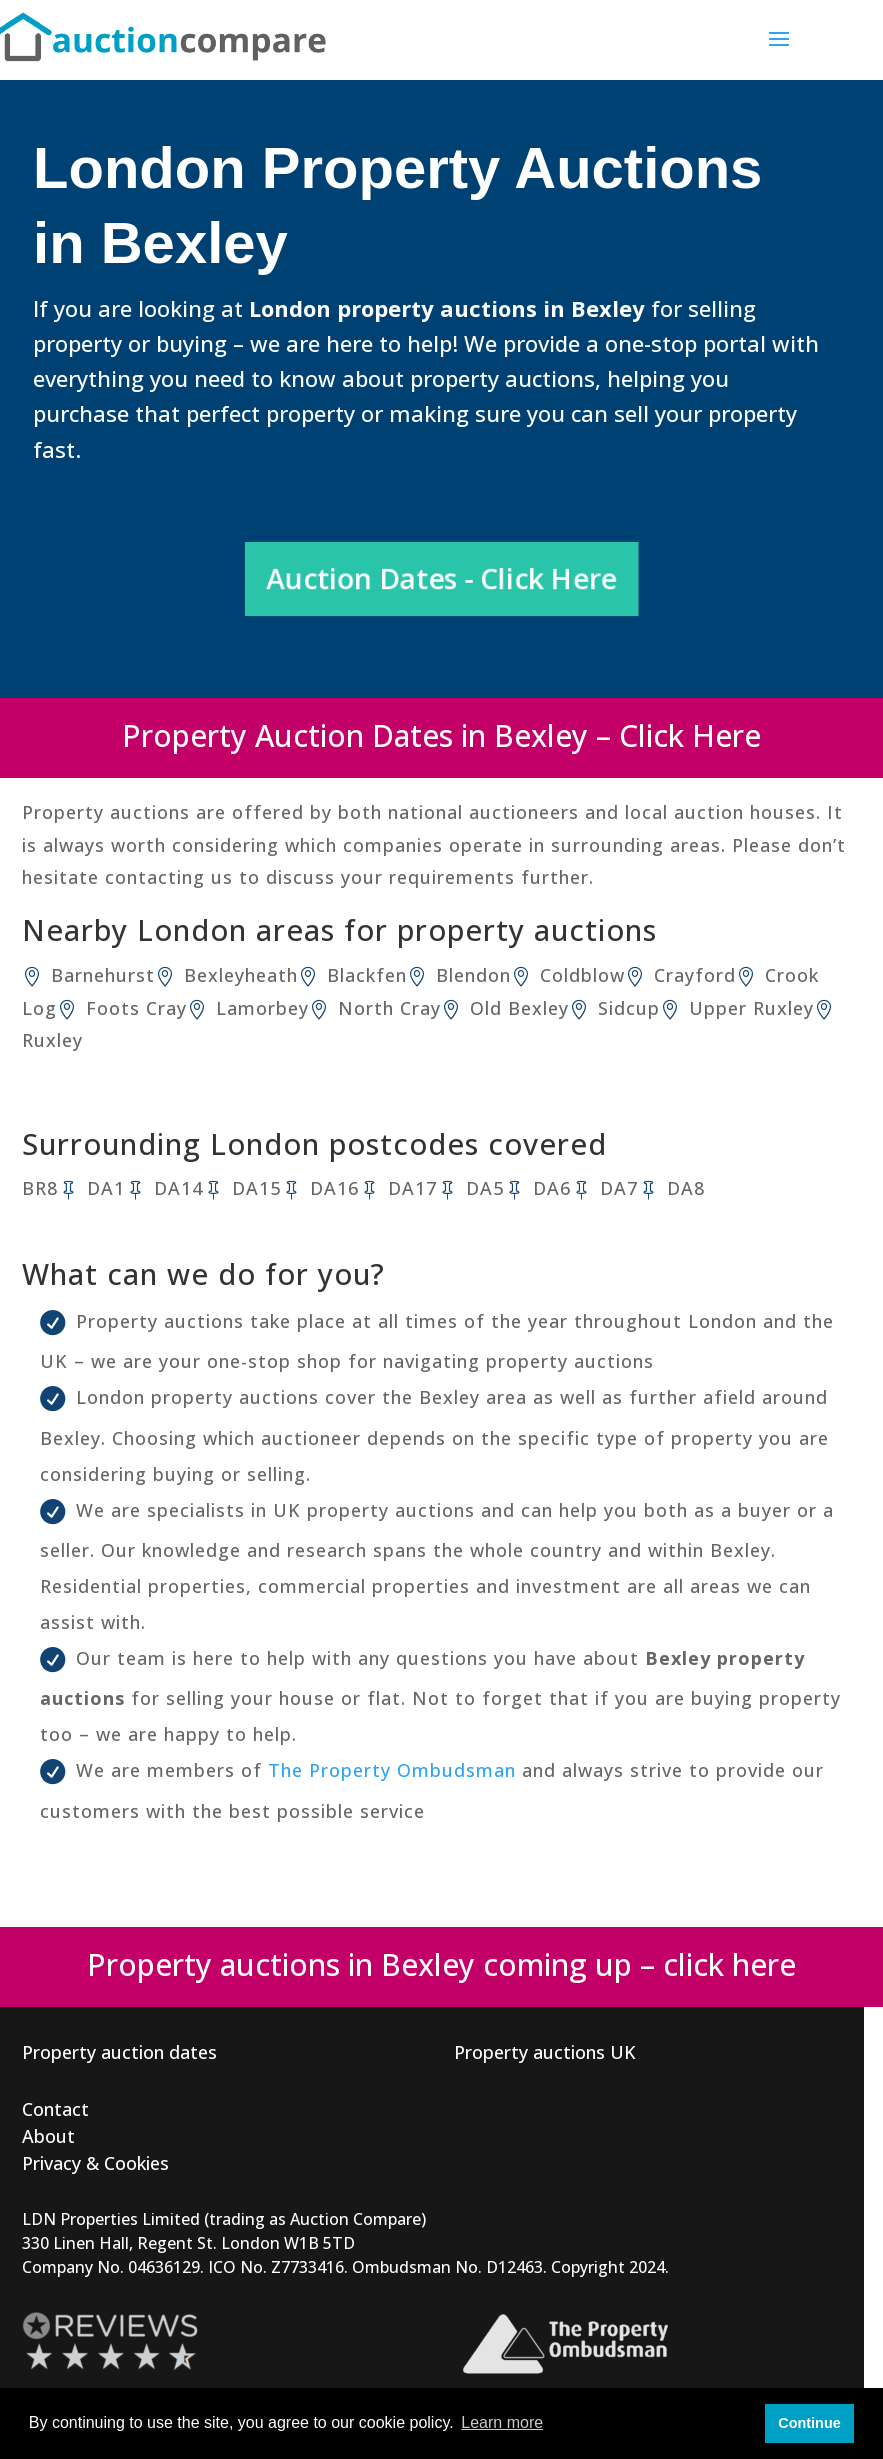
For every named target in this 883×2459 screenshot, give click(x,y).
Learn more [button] (502, 2422)
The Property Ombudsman (392, 1770)
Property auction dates (119, 2052)
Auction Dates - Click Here (441, 578)
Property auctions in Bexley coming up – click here (441, 1964)
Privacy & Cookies (95, 2163)
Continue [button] (809, 2423)
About (48, 2136)
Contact (55, 2109)
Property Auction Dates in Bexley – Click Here (441, 735)
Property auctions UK (545, 2052)
